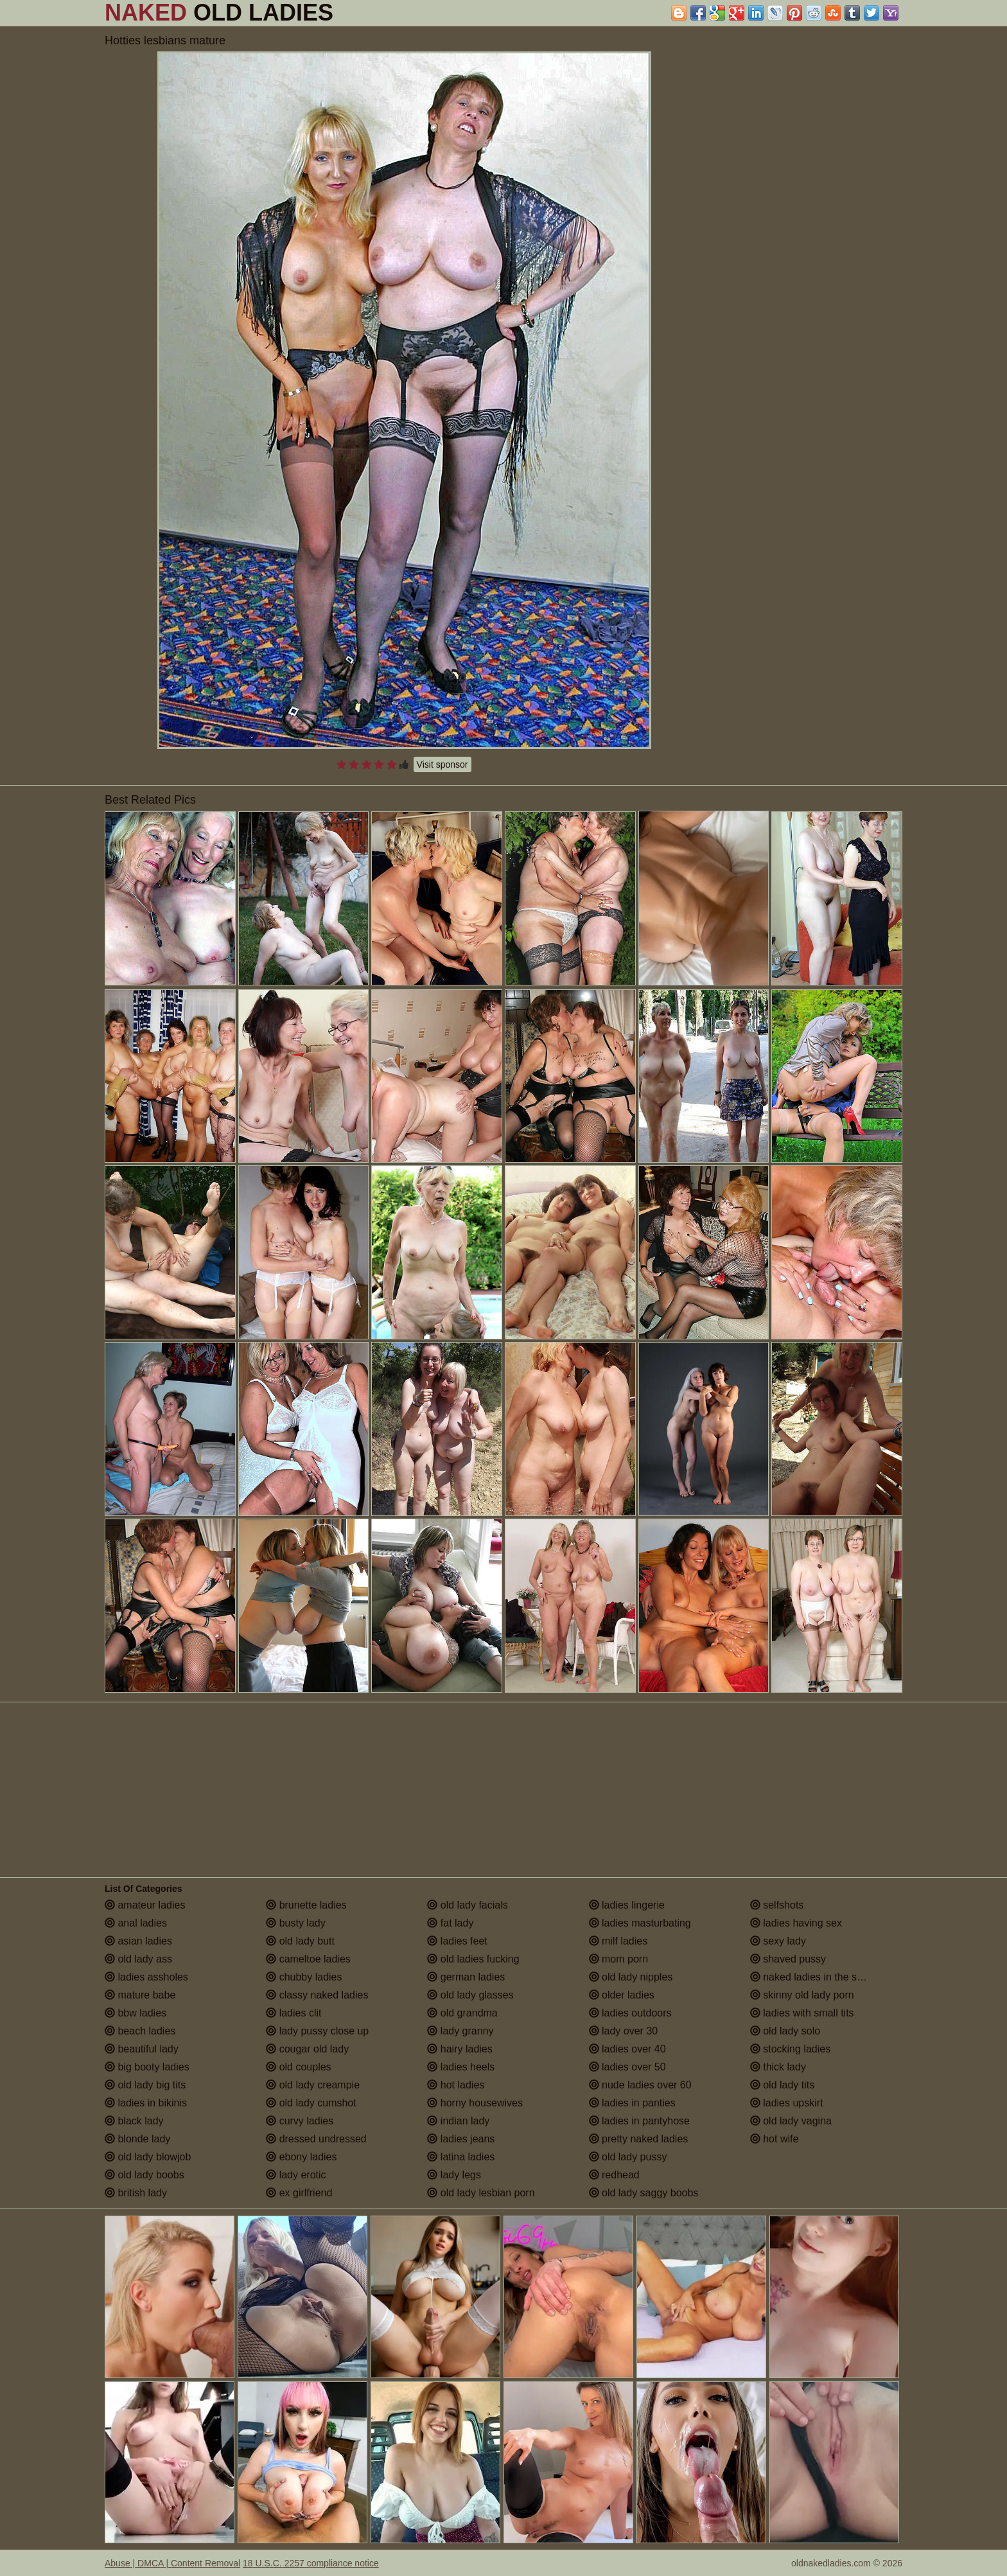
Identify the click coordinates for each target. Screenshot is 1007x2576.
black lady (134, 2120)
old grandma (462, 2012)
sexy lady (778, 1941)
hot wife (774, 2138)
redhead (614, 2174)
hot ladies (455, 2084)
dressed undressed (316, 2138)
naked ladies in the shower (817, 1977)
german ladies (466, 1977)
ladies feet (457, 1941)
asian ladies (138, 1941)
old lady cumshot (311, 2102)
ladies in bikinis (146, 2102)
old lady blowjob (148, 2156)
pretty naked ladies (638, 2138)
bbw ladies (135, 2012)
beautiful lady (142, 2048)
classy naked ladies (317, 1994)
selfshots (777, 1905)
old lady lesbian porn (480, 2192)
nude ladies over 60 (640, 2084)
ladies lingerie (627, 1905)
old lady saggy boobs (644, 2192)
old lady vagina (791, 2120)
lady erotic (296, 2174)
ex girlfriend (299, 2192)
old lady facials (467, 1905)
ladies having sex (796, 1923)
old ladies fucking (473, 1959)
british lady (136, 2192)
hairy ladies (459, 2048)
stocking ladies (790, 2048)
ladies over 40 (627, 2048)
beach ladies (140, 2030)
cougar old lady (307, 2048)
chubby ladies (304, 1977)
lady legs (454, 2174)
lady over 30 (623, 2030)
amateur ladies (145, 1905)
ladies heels (461, 2066)
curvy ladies (299, 2120)
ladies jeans (461, 2138)
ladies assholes (146, 1977)
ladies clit (293, 2012)
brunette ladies (306, 1905)
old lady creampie (313, 2084)
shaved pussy (788, 1959)
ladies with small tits (802, 2012)
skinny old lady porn (802, 1994)
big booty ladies (147, 2066)
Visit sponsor (442, 764)
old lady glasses (470, 1994)
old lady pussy (628, 2156)
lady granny (460, 2030)
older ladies (621, 1994)
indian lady (458, 2120)
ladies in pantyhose (639, 2120)
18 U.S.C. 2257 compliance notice (311, 2563)
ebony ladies (301, 2156)
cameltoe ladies (308, 1959)
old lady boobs (144, 2174)
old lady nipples (631, 1977)
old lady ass (138, 1959)
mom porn (618, 1959)
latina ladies (461, 2156)
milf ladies (618, 1941)
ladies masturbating (640, 1923)
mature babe (140, 1994)
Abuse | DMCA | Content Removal (172, 2563)
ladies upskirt (786, 2102)
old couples (298, 2066)
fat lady (450, 1923)
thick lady (778, 2066)
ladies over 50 (627, 2066)
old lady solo (785, 2030)
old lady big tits (145, 2084)
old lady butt (300, 1941)
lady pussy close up (317, 2030)
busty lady (295, 1923)
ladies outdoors (630, 2012)
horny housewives (475, 2102)
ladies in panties (632, 2102)
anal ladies (136, 1923)
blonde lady (137, 2138)
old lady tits (782, 2084)
